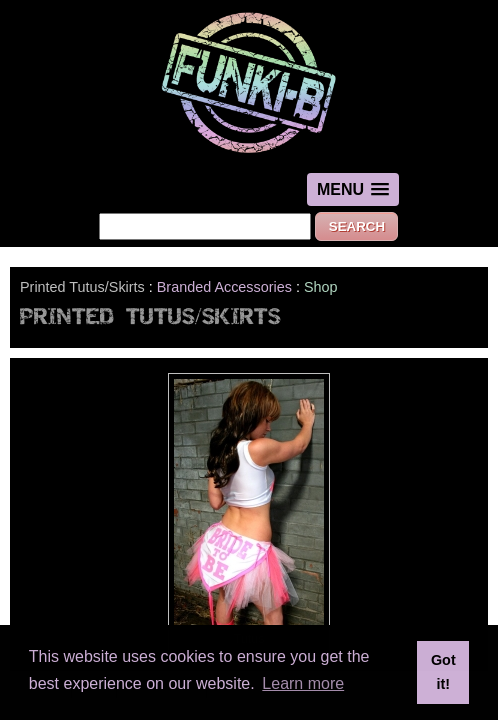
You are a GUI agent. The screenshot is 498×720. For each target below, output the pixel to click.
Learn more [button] (303, 683)
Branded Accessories (224, 287)
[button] (353, 189)
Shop (321, 287)
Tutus (249, 512)
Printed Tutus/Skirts (82, 287)
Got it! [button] (443, 672)
